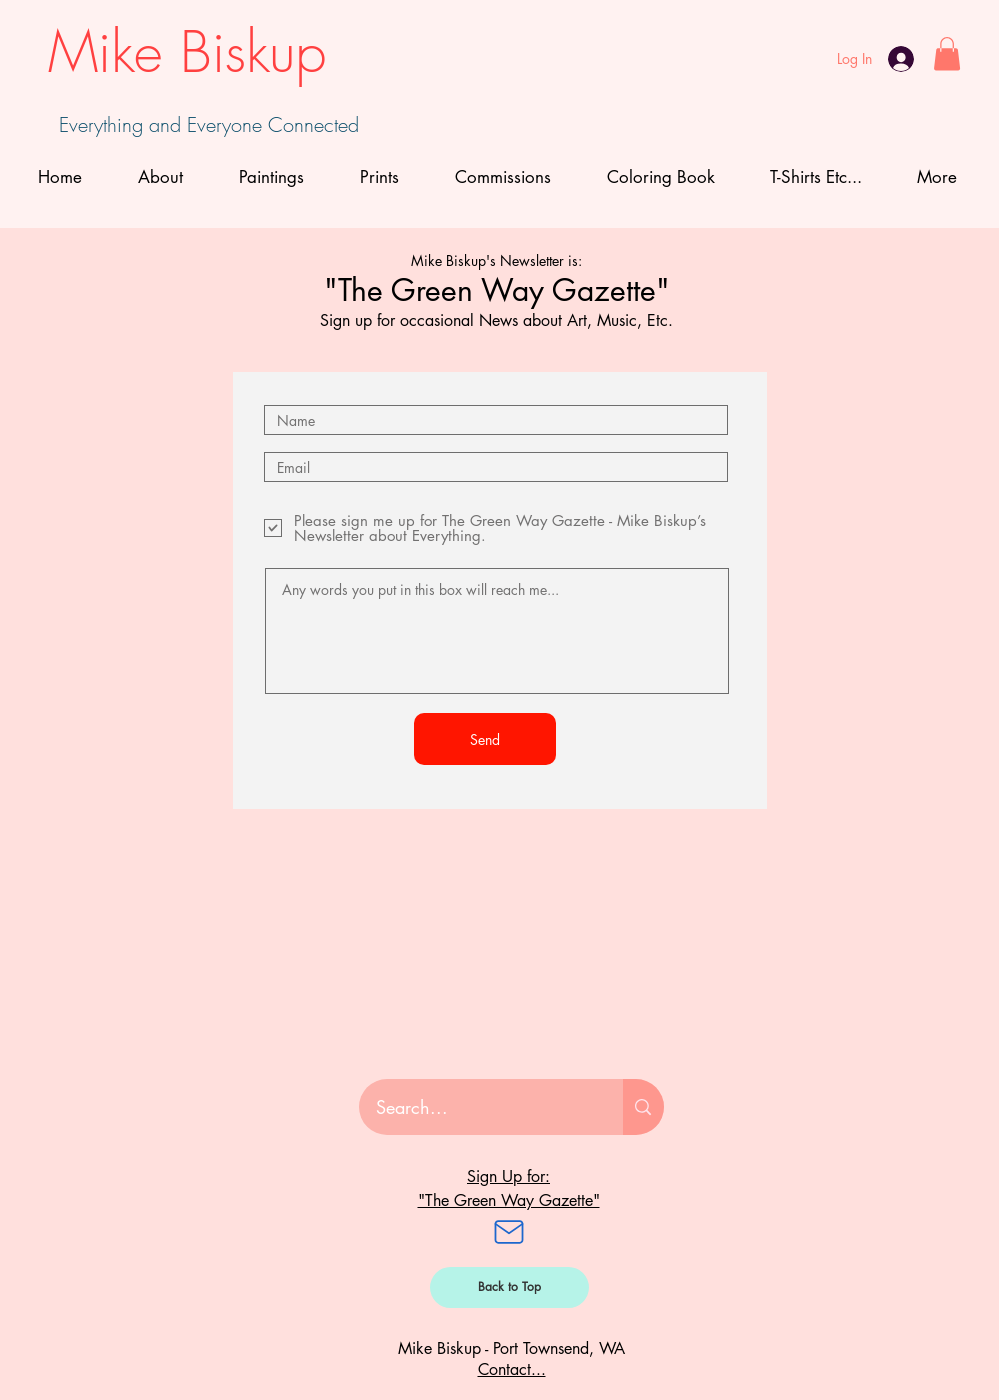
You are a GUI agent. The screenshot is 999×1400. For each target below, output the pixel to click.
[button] (947, 53)
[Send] (485, 739)
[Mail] (509, 1232)
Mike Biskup (187, 52)
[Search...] (479, 1107)
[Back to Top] (509, 1287)
